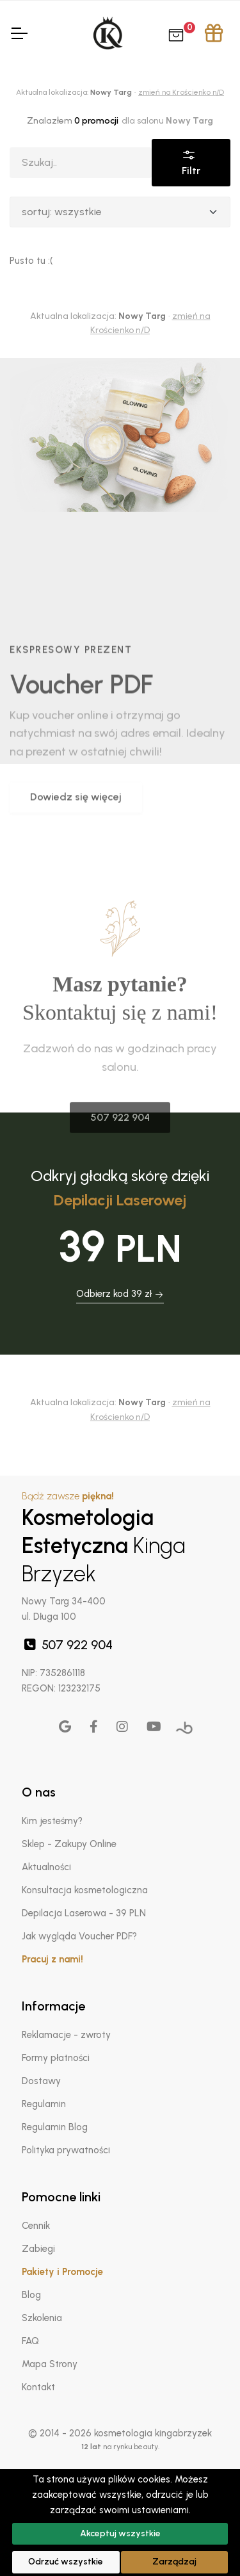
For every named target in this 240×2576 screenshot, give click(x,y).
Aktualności (46, 1867)
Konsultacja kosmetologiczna (85, 1890)
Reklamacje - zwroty (66, 2035)
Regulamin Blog (55, 2127)
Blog (31, 2295)
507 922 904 (67, 1644)
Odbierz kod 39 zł (120, 1294)
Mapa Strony (49, 2364)
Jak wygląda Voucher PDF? (79, 1936)
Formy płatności (56, 2058)
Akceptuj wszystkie (120, 2533)
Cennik (36, 2225)
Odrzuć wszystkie (65, 2561)
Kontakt (38, 2387)
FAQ (30, 2341)
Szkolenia (42, 2318)
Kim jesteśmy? (52, 1821)
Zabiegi (38, 2248)
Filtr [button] (191, 162)
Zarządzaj (174, 2561)
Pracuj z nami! (52, 1959)
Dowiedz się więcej (76, 894)
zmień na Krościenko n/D (181, 92)
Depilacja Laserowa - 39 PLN (84, 1913)
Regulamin (44, 2104)
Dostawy (41, 2081)
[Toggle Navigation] (19, 33)
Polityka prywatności (66, 2150)
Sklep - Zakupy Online (69, 1844)
